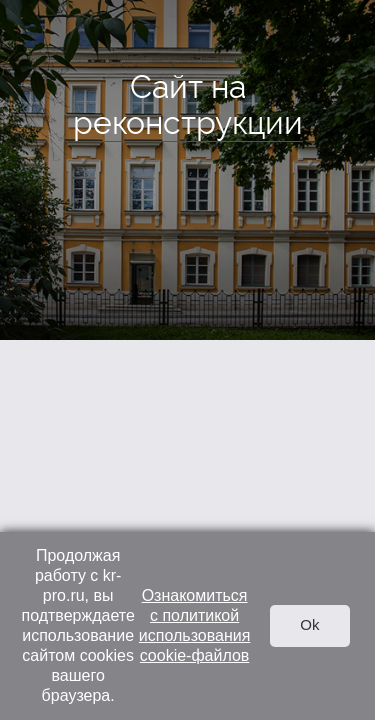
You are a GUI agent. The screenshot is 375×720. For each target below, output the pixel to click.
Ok (309, 624)
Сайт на (188, 106)
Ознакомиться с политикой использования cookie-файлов (195, 625)
